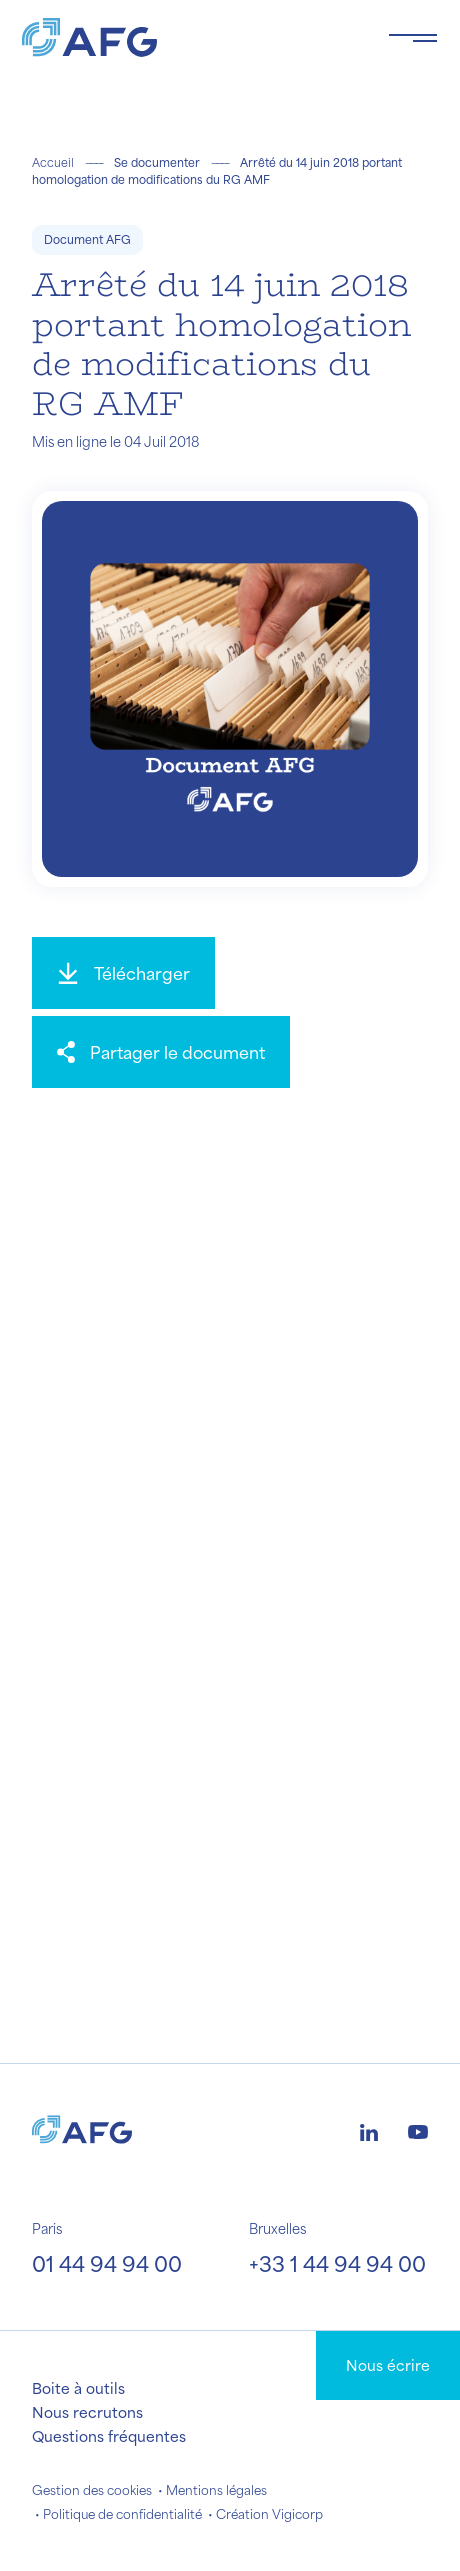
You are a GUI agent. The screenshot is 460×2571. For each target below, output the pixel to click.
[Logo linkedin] (369, 2130)
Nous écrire (388, 2365)
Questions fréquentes (109, 2436)
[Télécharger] (123, 973)
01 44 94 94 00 (107, 2263)
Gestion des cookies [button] (92, 2490)
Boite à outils (78, 2388)
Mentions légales (216, 2490)
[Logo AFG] (189, 37)
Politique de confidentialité (122, 2514)
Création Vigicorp (269, 2514)
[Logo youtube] (418, 2130)
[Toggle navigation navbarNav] (413, 38)
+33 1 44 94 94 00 (337, 2263)
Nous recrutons (87, 2412)
